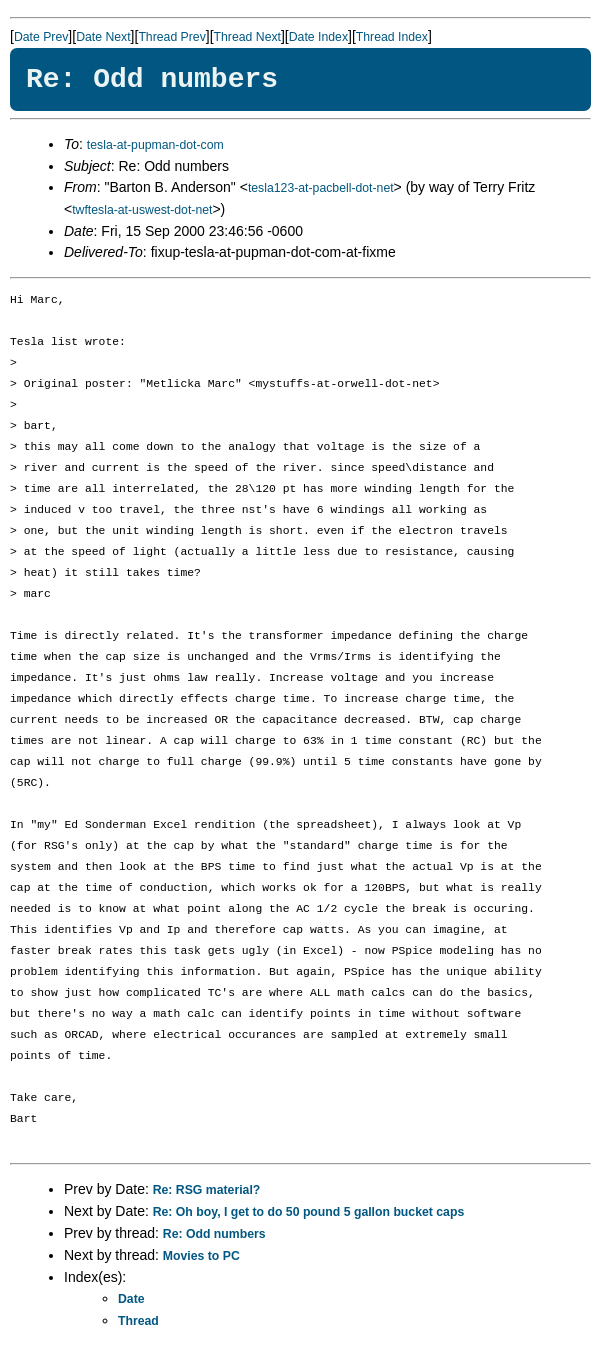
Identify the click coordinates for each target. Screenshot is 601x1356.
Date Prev (41, 37)
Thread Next (247, 37)
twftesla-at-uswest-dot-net (142, 210)
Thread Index (392, 37)
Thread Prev (171, 37)
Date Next (103, 37)
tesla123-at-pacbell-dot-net (321, 188)
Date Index (318, 37)
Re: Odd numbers (214, 1234)
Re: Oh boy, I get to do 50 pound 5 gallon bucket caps (309, 1212)
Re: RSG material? (207, 1190)
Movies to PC (201, 1256)
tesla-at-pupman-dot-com (155, 145)
